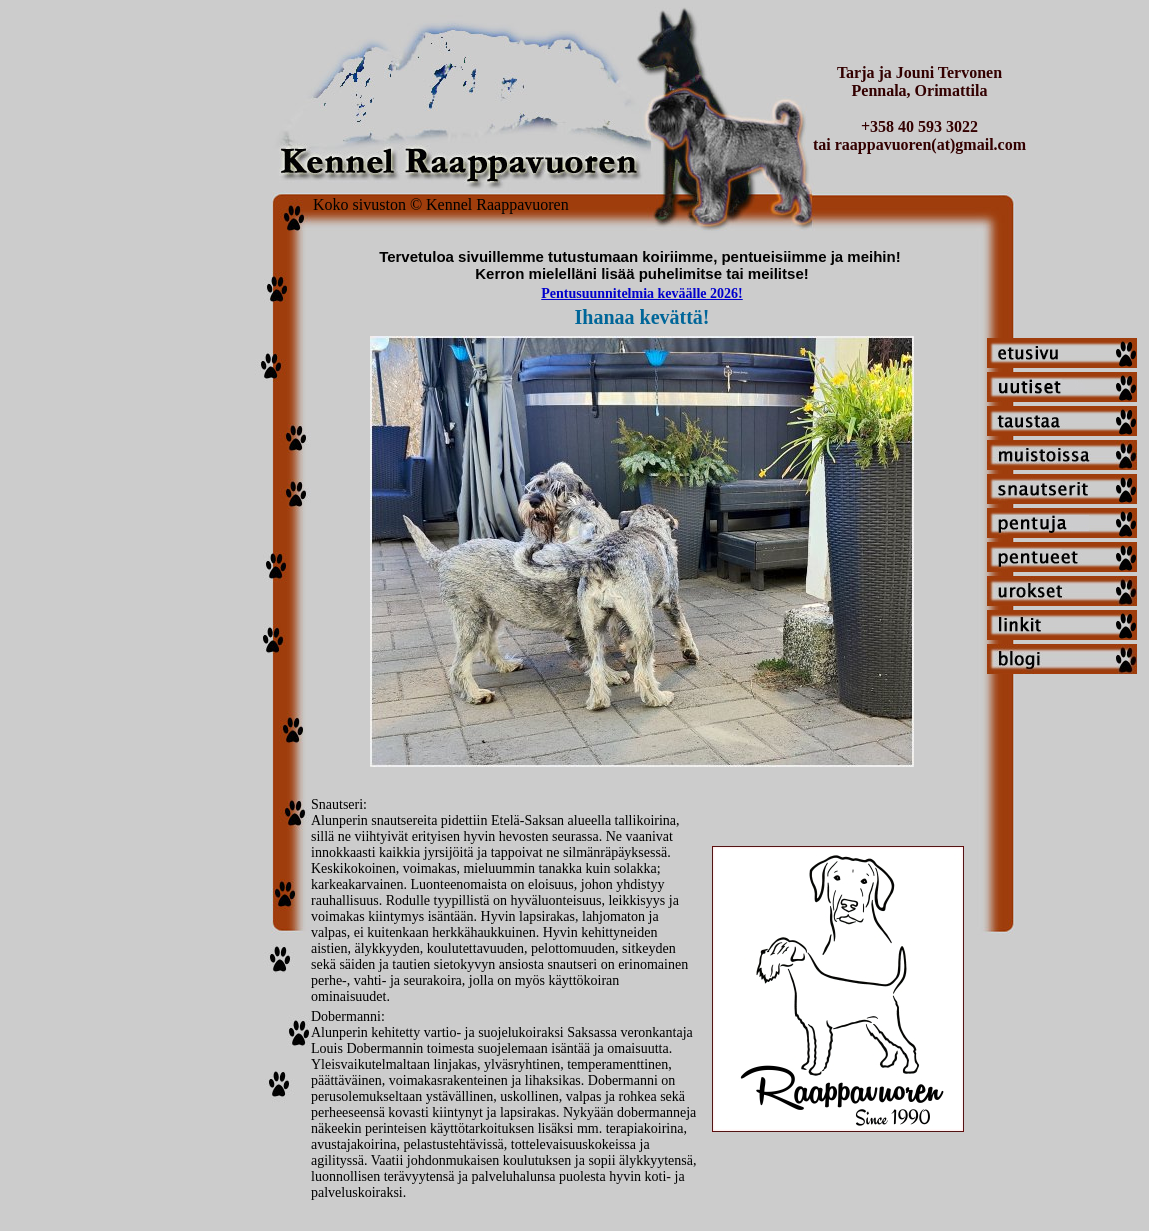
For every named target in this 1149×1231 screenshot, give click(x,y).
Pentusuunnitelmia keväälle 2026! (641, 293)
